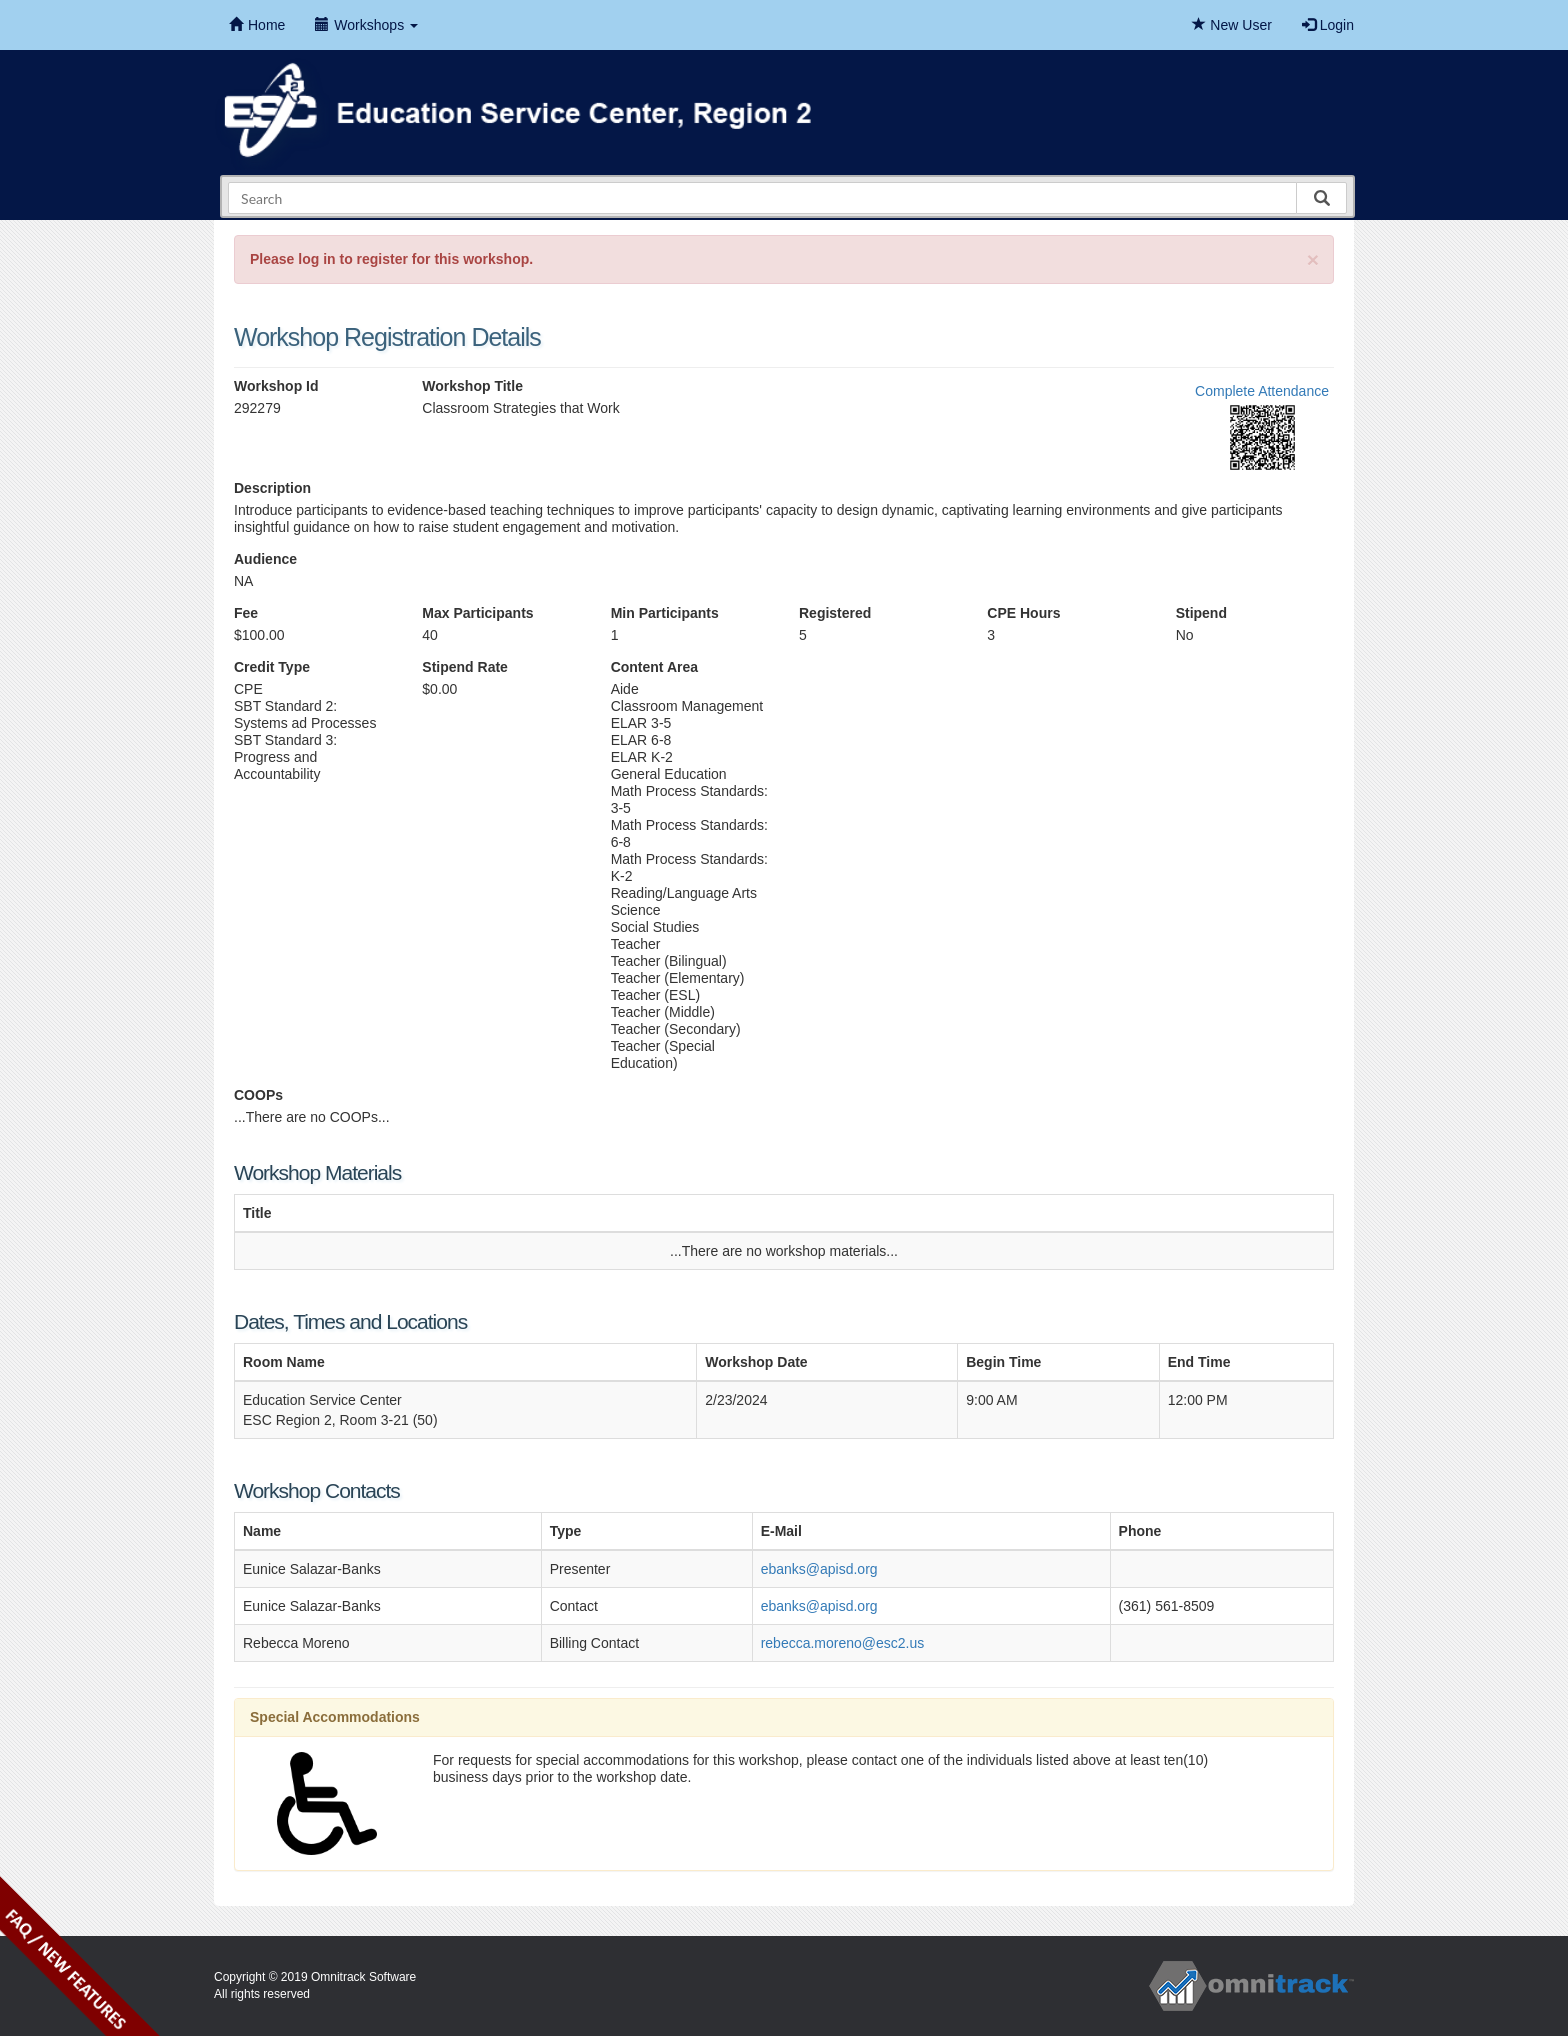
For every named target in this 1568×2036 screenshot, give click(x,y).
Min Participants (665, 613)
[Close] (1313, 259)
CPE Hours (1023, 613)
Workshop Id (276, 386)
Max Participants (477, 613)
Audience (265, 559)
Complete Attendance (1262, 391)
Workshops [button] (366, 25)
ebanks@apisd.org (819, 1569)
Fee (246, 613)
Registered (835, 613)
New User (1231, 25)
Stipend (1201, 613)
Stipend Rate (465, 667)
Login (1328, 25)
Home (257, 25)
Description (272, 488)
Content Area (654, 667)
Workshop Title (472, 386)
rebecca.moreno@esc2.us (843, 1643)
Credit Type (272, 667)
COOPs (258, 1095)
